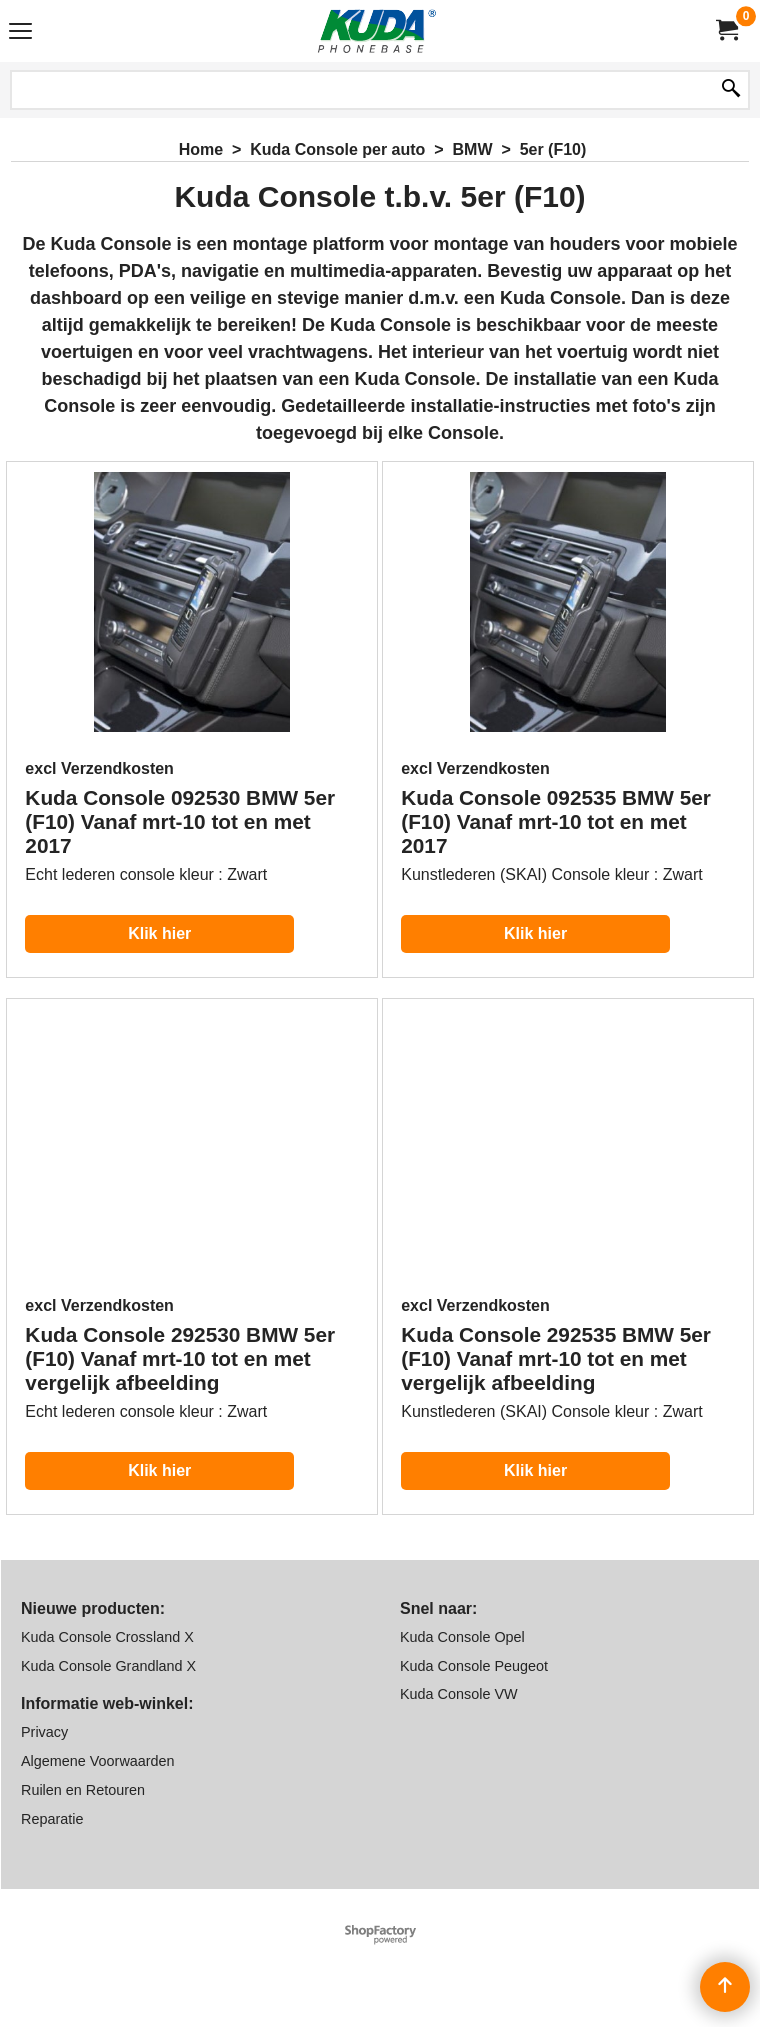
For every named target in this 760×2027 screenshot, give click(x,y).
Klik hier (159, 933)
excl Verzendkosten (99, 768)
